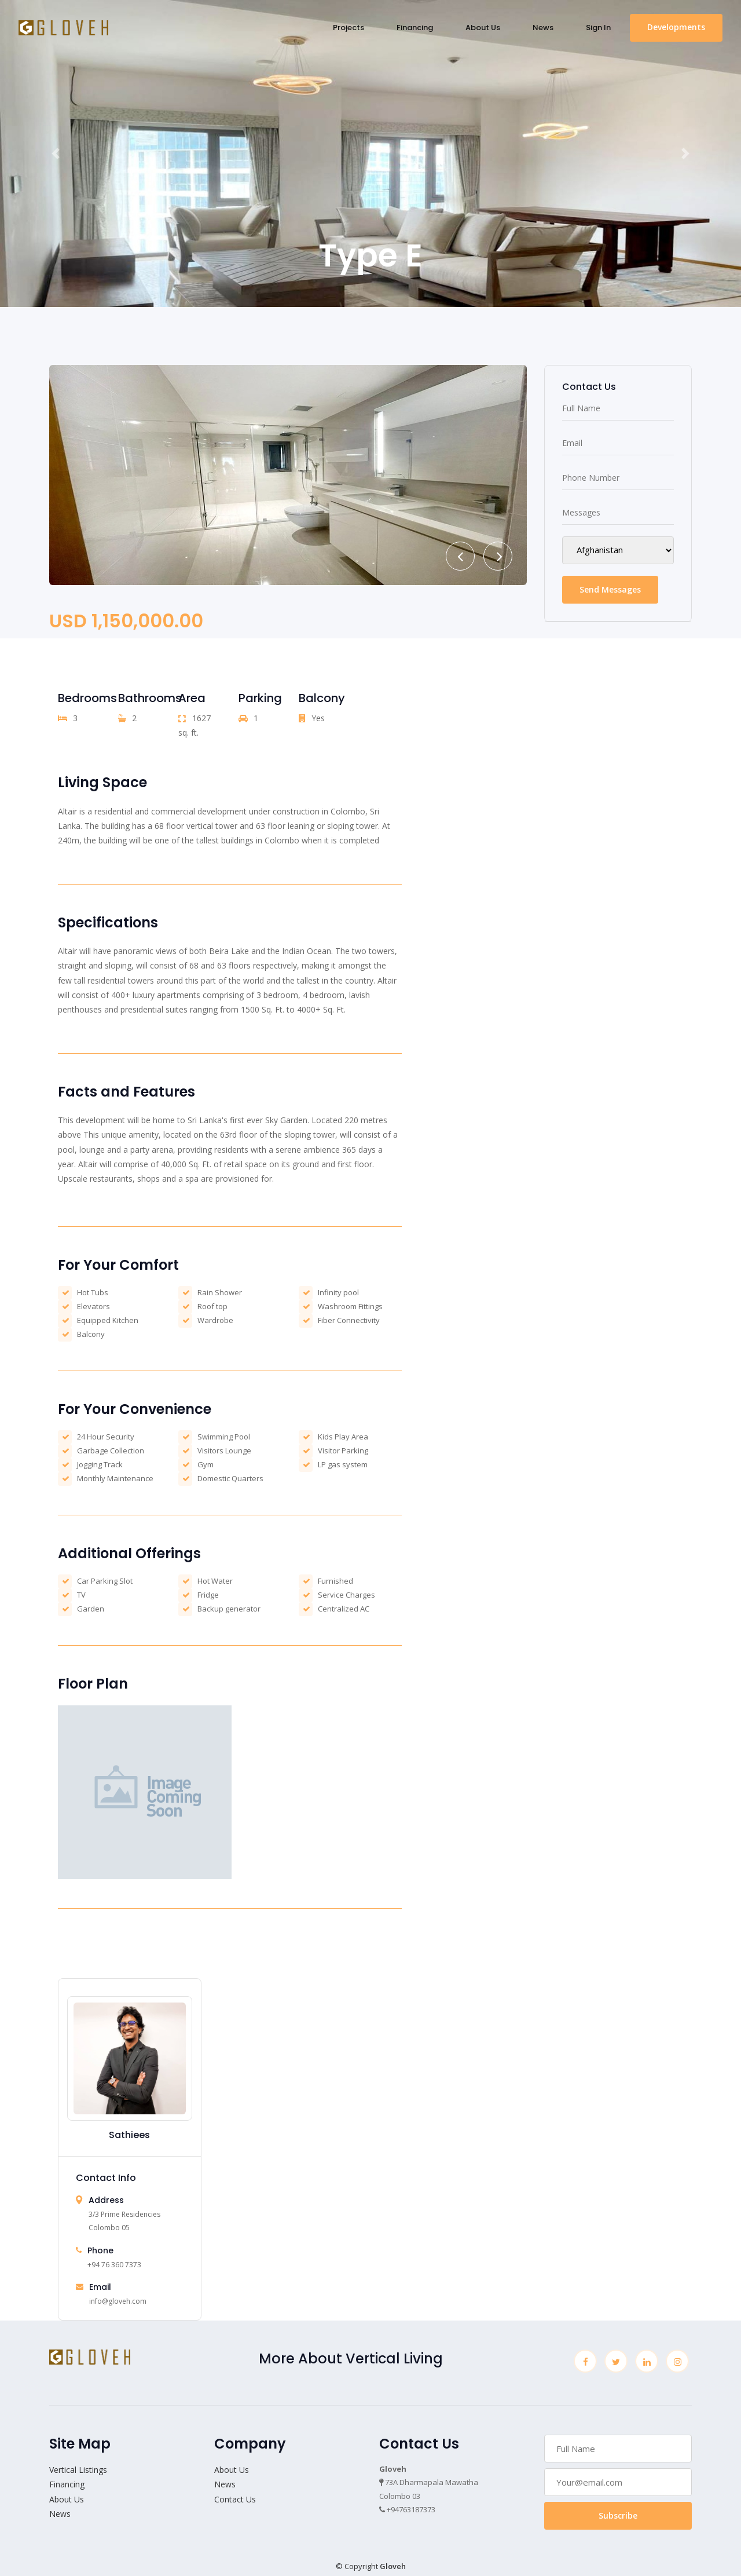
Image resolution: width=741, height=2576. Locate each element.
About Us (482, 27)
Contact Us (235, 2499)
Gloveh (393, 2566)
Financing (415, 27)
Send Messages (610, 589)
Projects (348, 27)
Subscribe (618, 2515)
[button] (55, 153)
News (543, 27)
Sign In (598, 27)
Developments (676, 26)
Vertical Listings (78, 2469)
